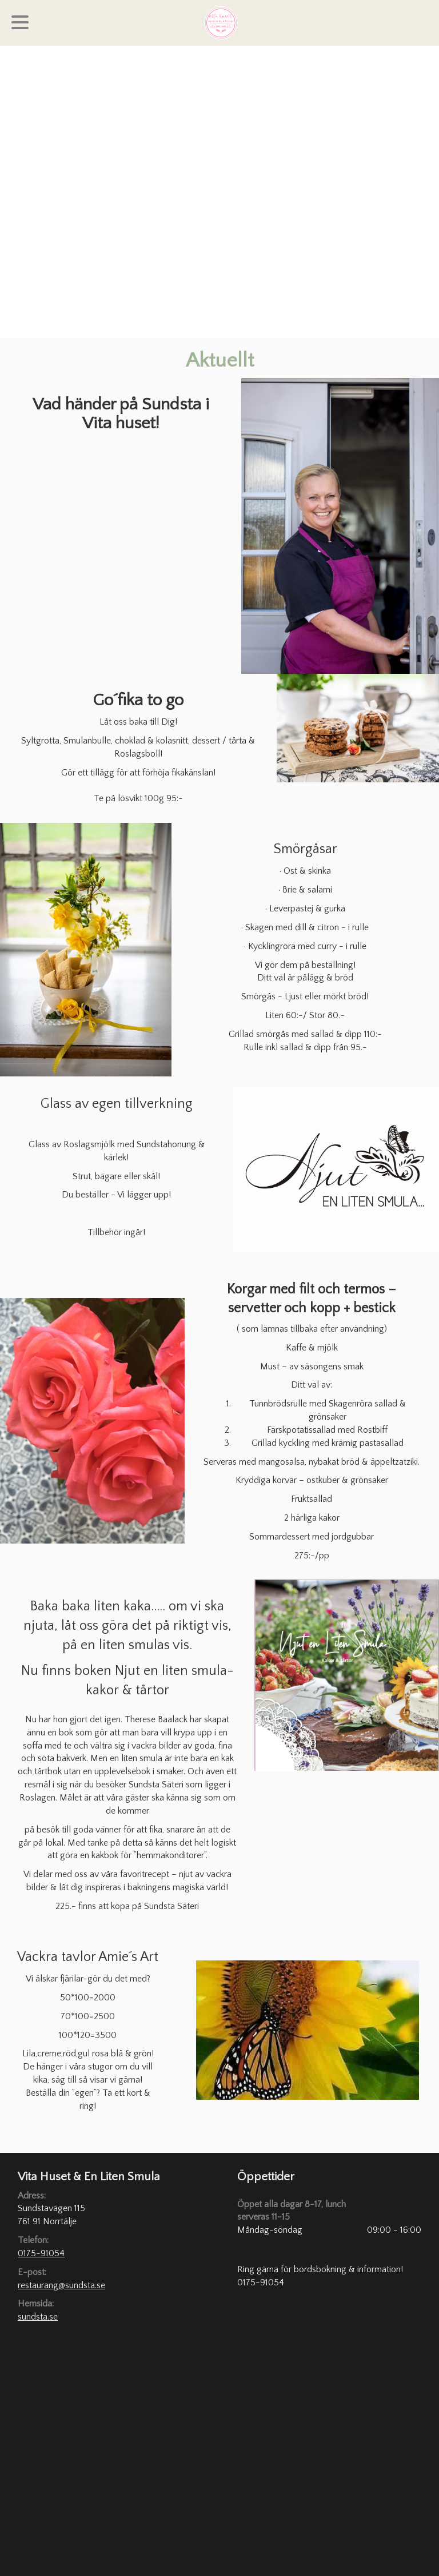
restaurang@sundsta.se (61, 2285)
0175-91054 (41, 2253)
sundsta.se (38, 2317)
